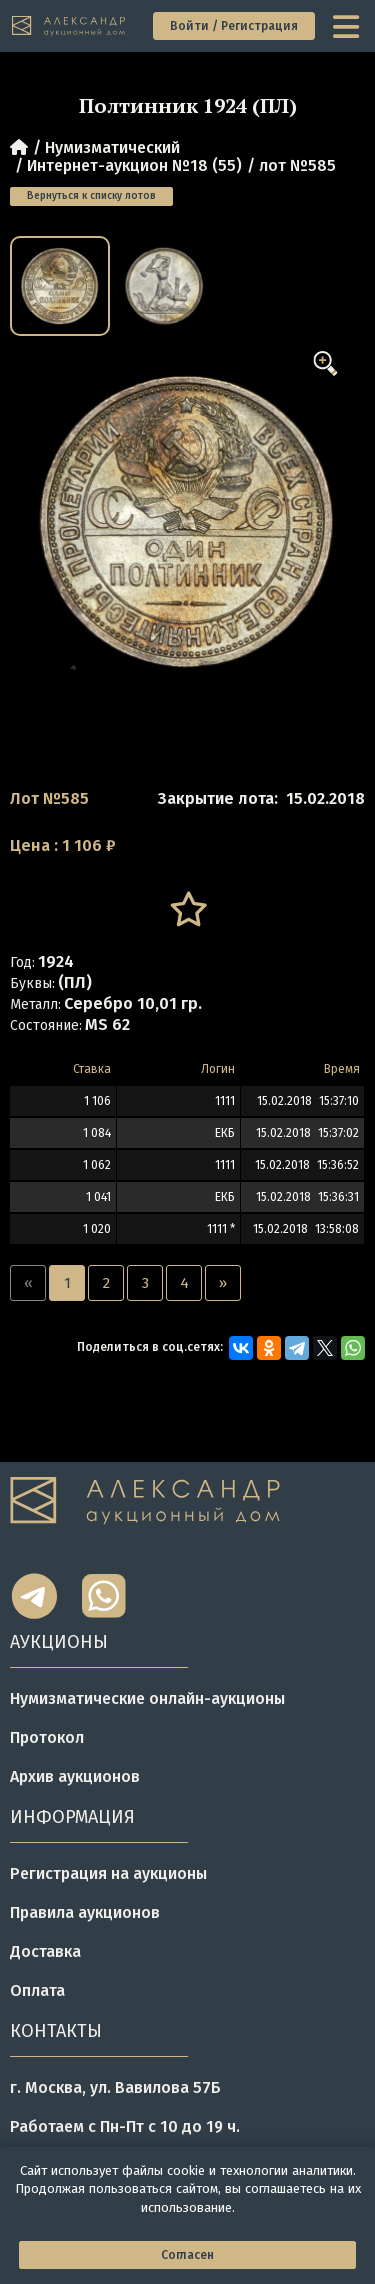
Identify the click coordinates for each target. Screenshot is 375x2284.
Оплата (37, 1990)
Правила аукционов (85, 1912)
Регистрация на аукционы (108, 1873)
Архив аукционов (75, 1776)
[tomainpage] (69, 26)
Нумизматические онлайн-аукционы (147, 1698)
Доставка (45, 1951)
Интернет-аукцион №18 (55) (134, 165)
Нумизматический (112, 147)
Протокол (47, 1737)
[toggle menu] (348, 26)
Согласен (187, 2255)
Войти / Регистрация (234, 26)
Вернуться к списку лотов (91, 196)
